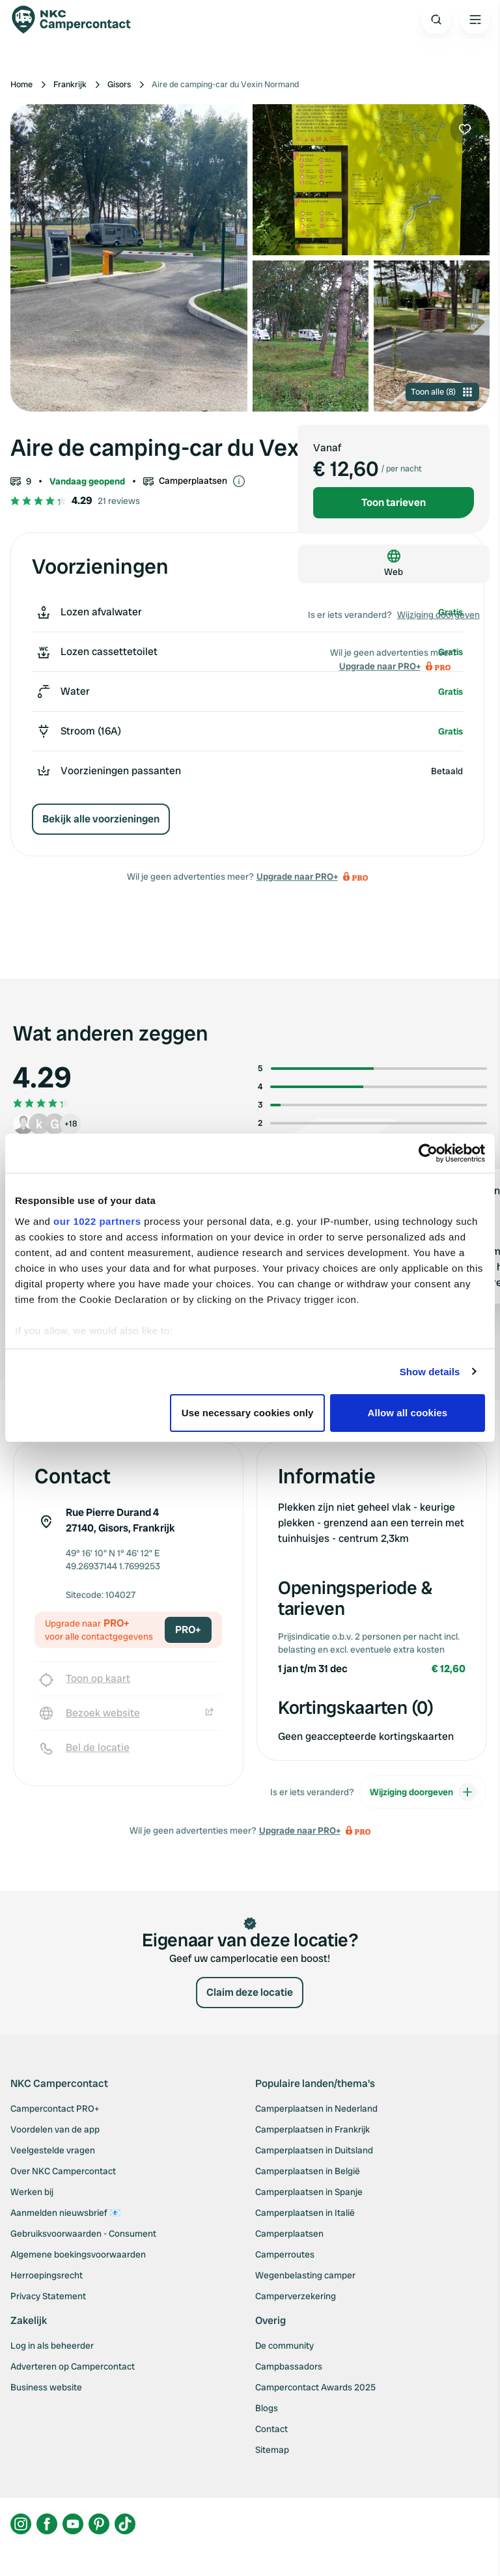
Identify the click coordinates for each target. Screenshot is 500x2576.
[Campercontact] (78, 19)
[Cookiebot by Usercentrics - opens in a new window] (428, 1153)
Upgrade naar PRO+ (297, 876)
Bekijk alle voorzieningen (101, 819)
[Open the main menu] (475, 19)
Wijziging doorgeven (438, 615)
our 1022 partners (97, 1221)
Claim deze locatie (249, 1992)
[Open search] (436, 19)
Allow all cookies (408, 1412)
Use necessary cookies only (248, 1412)
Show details (430, 1371)
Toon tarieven (393, 502)
